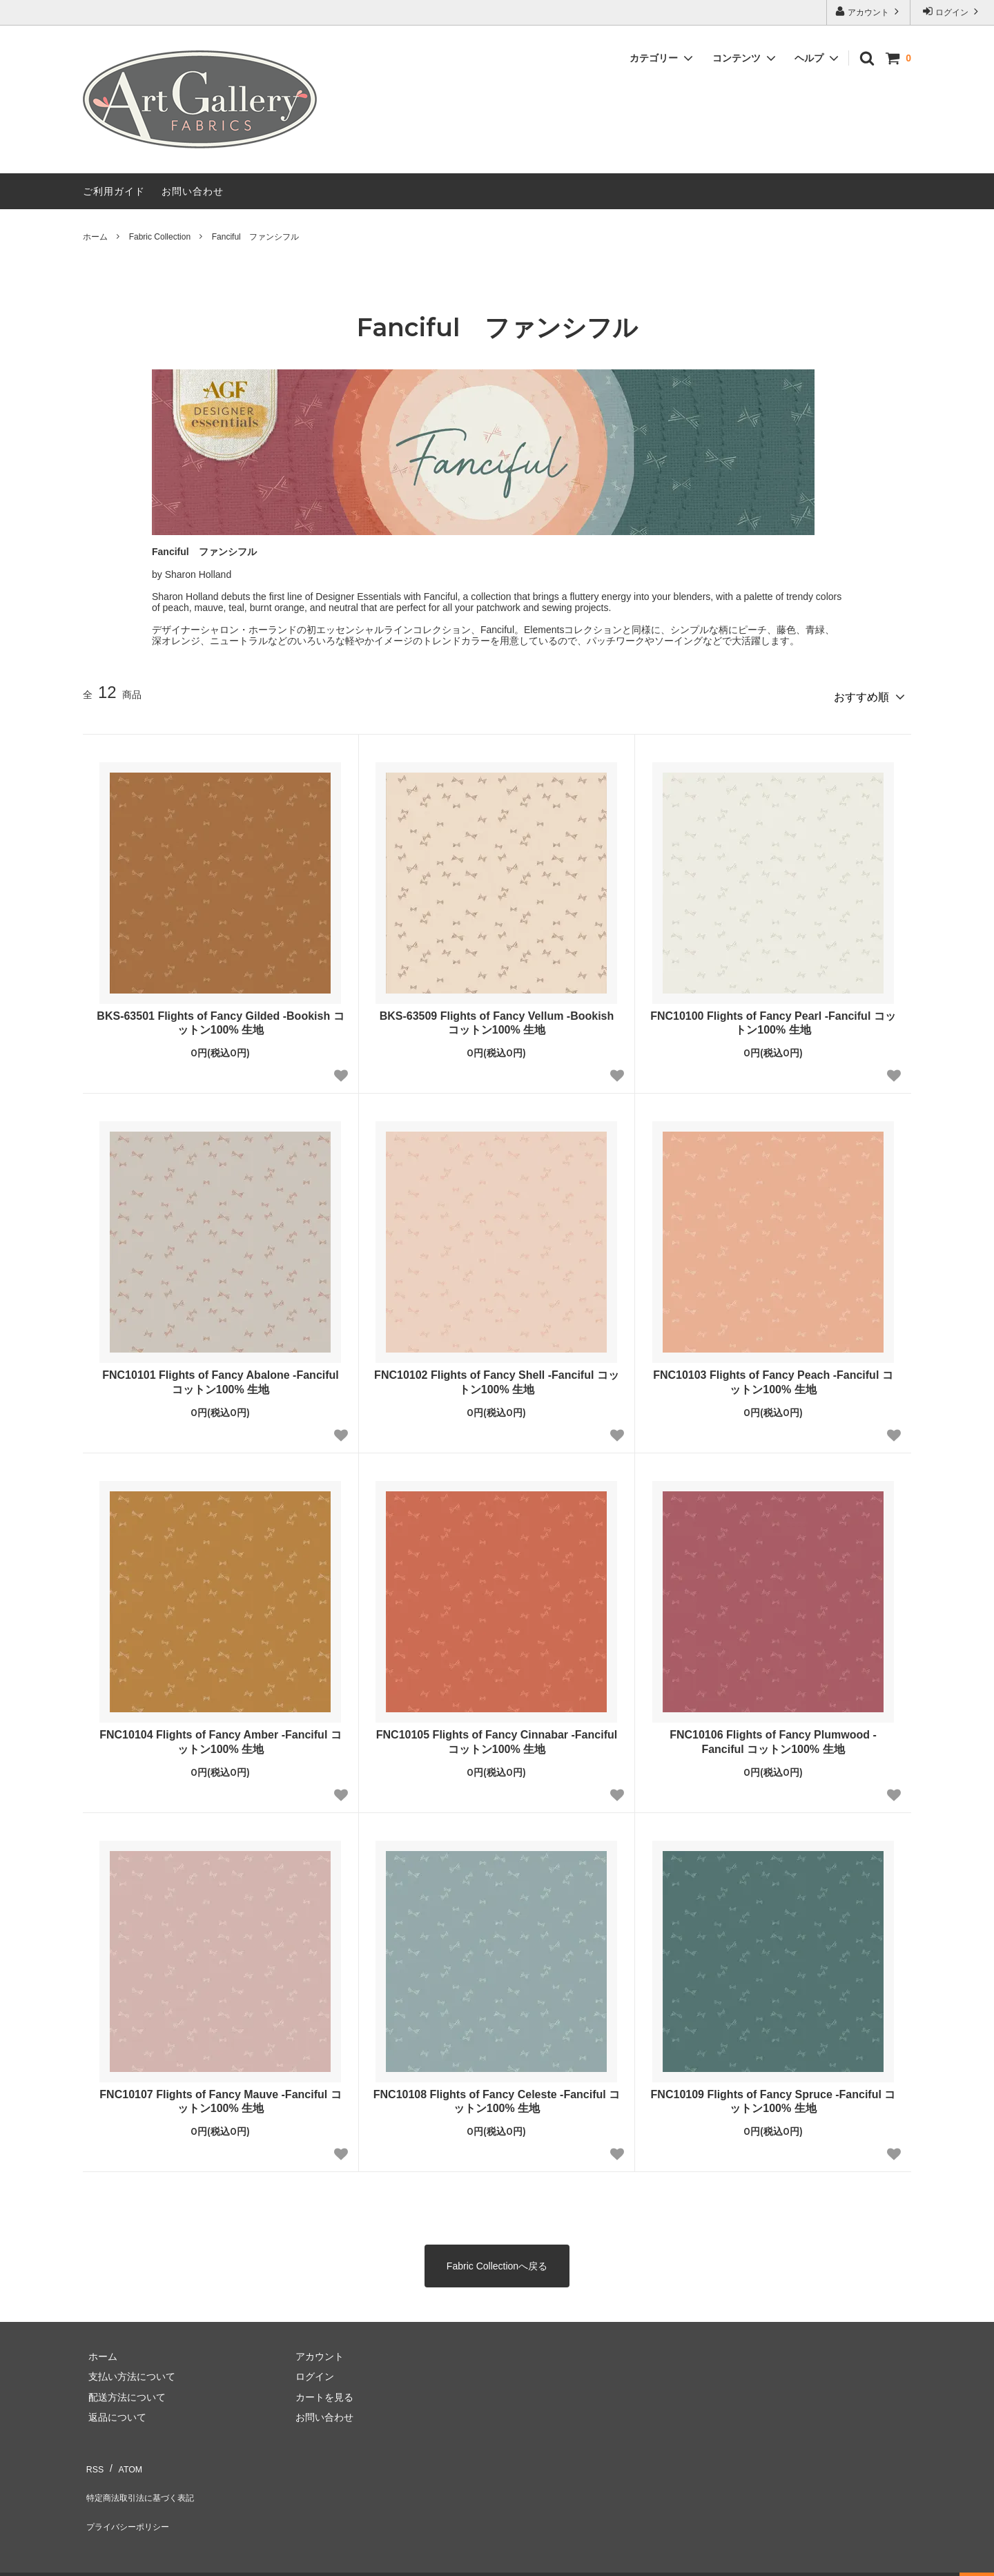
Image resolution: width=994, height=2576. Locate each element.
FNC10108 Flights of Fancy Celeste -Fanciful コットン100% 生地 (496, 2096)
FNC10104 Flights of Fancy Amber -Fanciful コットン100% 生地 (220, 1737)
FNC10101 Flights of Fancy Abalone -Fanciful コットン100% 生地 (220, 1377)
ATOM (123, 2460)
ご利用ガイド (114, 191)
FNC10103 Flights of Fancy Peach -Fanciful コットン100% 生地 (773, 1377)
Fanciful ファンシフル (255, 237)
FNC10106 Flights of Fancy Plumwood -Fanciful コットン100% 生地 (773, 1737)
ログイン (952, 11)
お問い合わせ (193, 191)
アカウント (869, 11)
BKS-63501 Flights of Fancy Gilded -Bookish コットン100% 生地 (220, 1018)
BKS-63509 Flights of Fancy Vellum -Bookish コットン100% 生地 (497, 1018)
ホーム (95, 237)
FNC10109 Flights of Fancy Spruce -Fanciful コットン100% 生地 (773, 2096)
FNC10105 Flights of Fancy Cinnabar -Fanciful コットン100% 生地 (496, 1737)
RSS (93, 2460)
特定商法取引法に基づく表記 (145, 2480)
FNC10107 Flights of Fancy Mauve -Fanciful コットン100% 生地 (220, 2096)
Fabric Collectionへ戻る (497, 2260)
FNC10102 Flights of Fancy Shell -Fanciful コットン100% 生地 (496, 1377)
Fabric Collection (160, 237)
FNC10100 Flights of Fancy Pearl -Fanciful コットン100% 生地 (773, 1018)
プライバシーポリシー (131, 2500)
